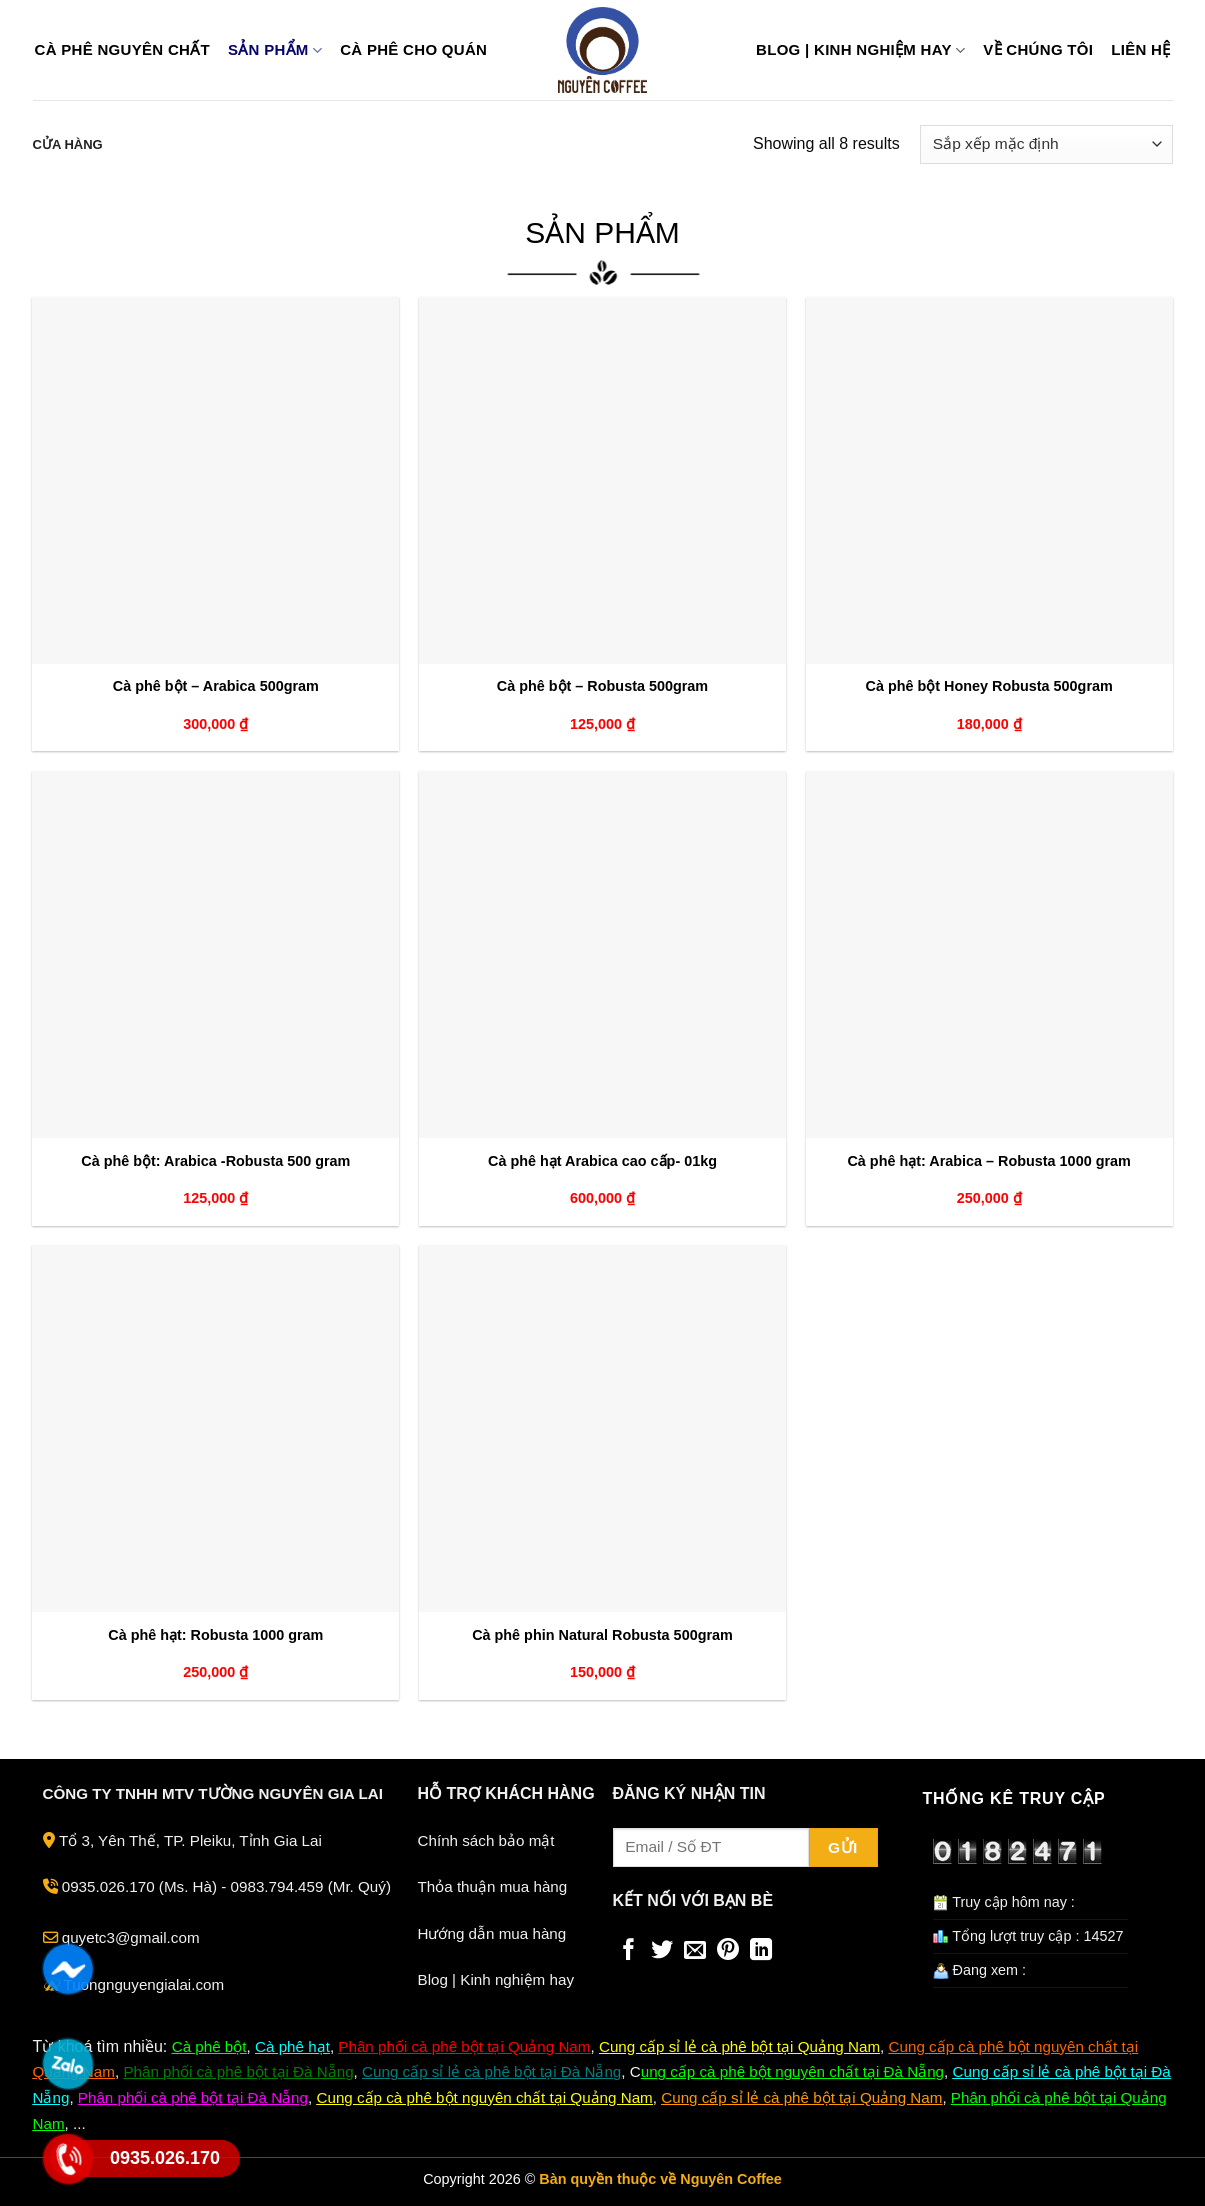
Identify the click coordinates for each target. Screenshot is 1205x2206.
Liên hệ (1140, 50)
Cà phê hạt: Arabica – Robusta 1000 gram (988, 1161)
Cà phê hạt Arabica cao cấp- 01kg (602, 1161)
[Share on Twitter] (662, 1951)
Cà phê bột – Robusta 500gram (602, 686)
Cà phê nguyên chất (122, 50)
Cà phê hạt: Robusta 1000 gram (215, 1635)
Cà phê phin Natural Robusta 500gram (602, 1635)
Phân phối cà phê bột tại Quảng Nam (464, 2046)
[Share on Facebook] (629, 1951)
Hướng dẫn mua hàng (492, 1933)
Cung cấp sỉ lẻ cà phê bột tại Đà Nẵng (491, 2071)
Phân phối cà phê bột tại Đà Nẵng (238, 2071)
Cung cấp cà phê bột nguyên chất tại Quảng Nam (484, 2097)
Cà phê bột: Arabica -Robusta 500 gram (215, 1161)
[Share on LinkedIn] (761, 1951)
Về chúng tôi (1038, 50)
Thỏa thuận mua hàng (493, 1886)
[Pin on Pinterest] (728, 1951)
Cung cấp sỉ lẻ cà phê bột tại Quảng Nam (801, 2097)
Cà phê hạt (292, 2046)
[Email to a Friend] (695, 1951)
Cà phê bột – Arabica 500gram (216, 686)
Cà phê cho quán (413, 50)
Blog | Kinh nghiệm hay (860, 50)
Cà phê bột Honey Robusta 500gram (988, 686)
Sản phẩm (275, 50)
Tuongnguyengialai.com (143, 1984)
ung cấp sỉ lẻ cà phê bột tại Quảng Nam (745, 2046)
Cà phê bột (209, 2046)
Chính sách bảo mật (486, 1840)
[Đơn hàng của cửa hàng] (1046, 144)
